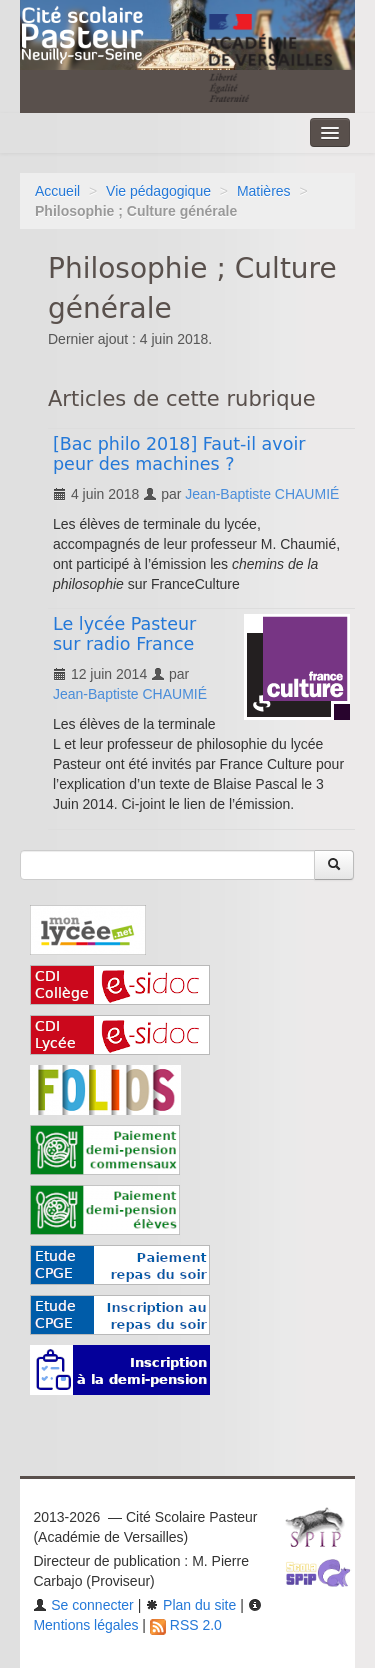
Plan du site (190, 1605)
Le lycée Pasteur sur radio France (124, 634)
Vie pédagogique (158, 191)
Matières (264, 191)
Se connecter (83, 1605)
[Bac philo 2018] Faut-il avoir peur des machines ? (179, 454)
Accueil (57, 191)
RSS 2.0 (186, 1625)
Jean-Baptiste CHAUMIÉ (262, 494)
